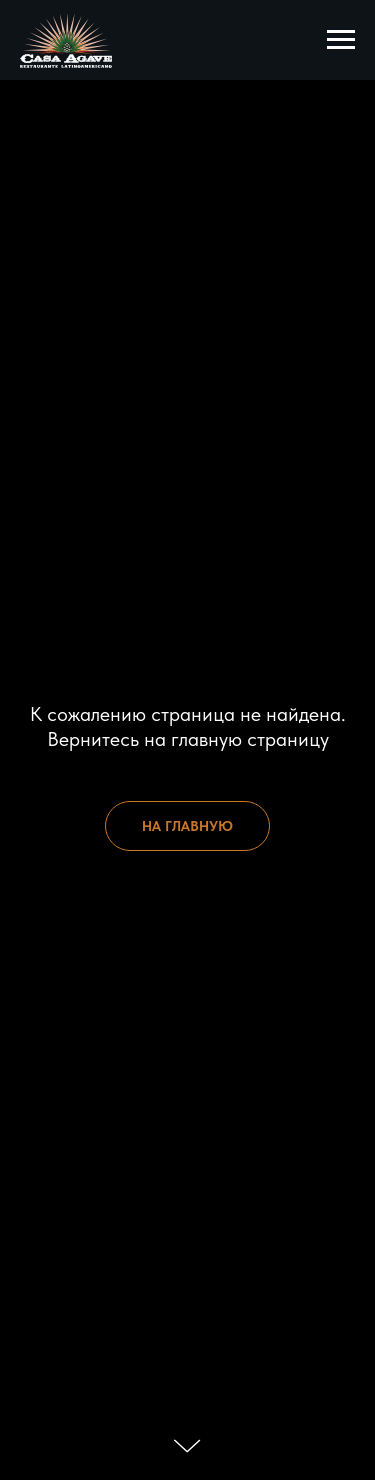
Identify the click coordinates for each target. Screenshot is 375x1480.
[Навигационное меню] (341, 40)
